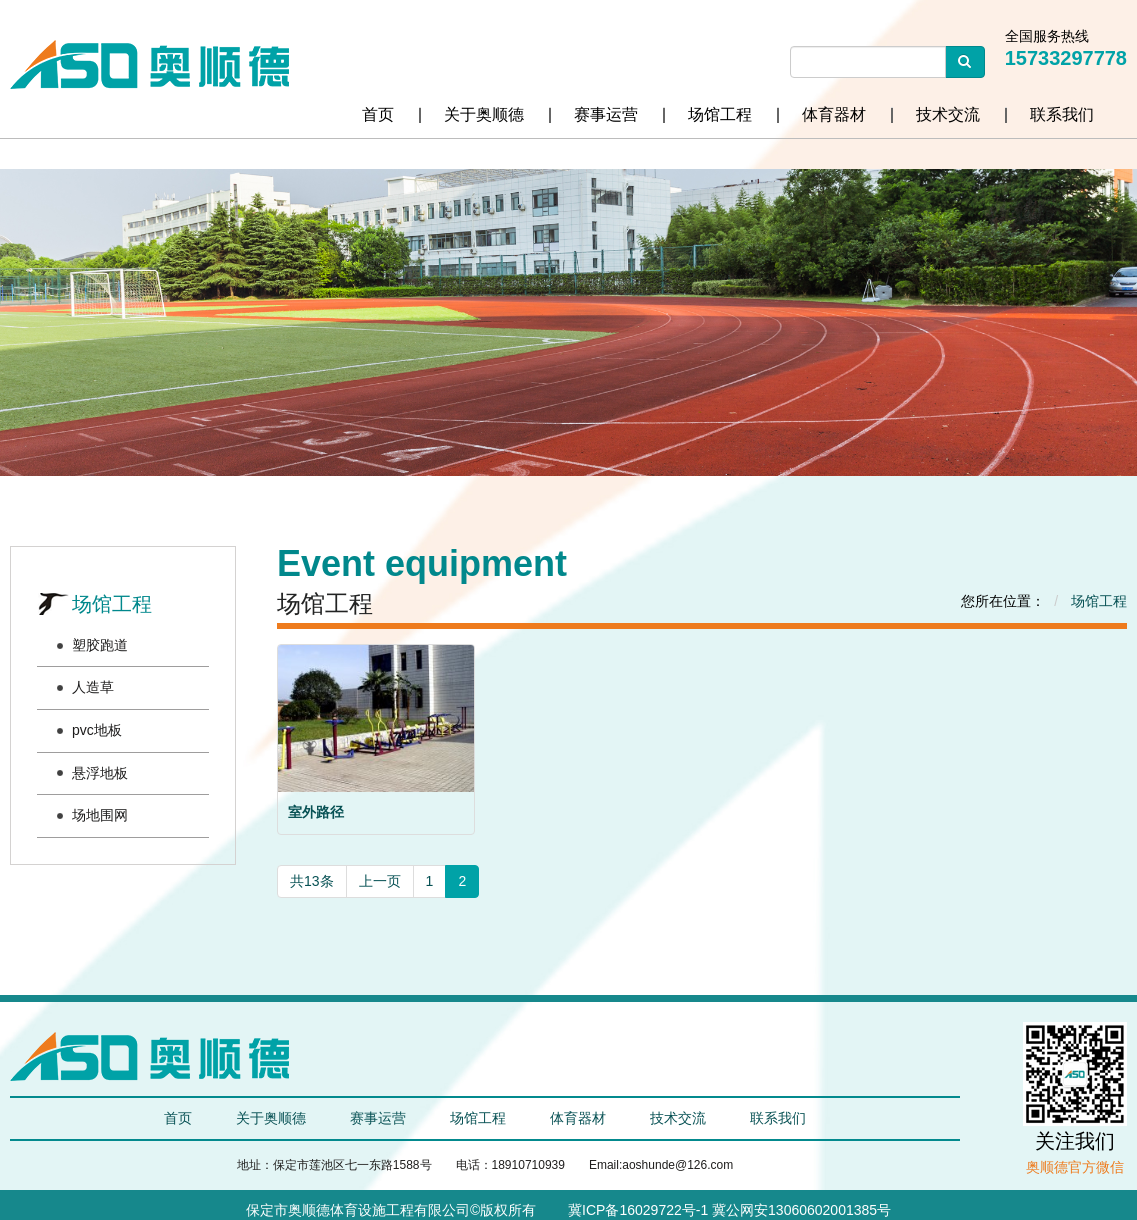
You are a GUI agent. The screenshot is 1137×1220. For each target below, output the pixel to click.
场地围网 (100, 815)
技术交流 (948, 114)
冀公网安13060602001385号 (801, 1210)
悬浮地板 (100, 773)
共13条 (312, 881)
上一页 (380, 881)
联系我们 (1062, 114)
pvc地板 (97, 730)
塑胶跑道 (100, 645)
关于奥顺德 (484, 114)
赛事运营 (606, 114)
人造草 (93, 687)
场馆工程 (720, 114)
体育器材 (834, 114)
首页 (378, 114)
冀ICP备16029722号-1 (636, 1210)
